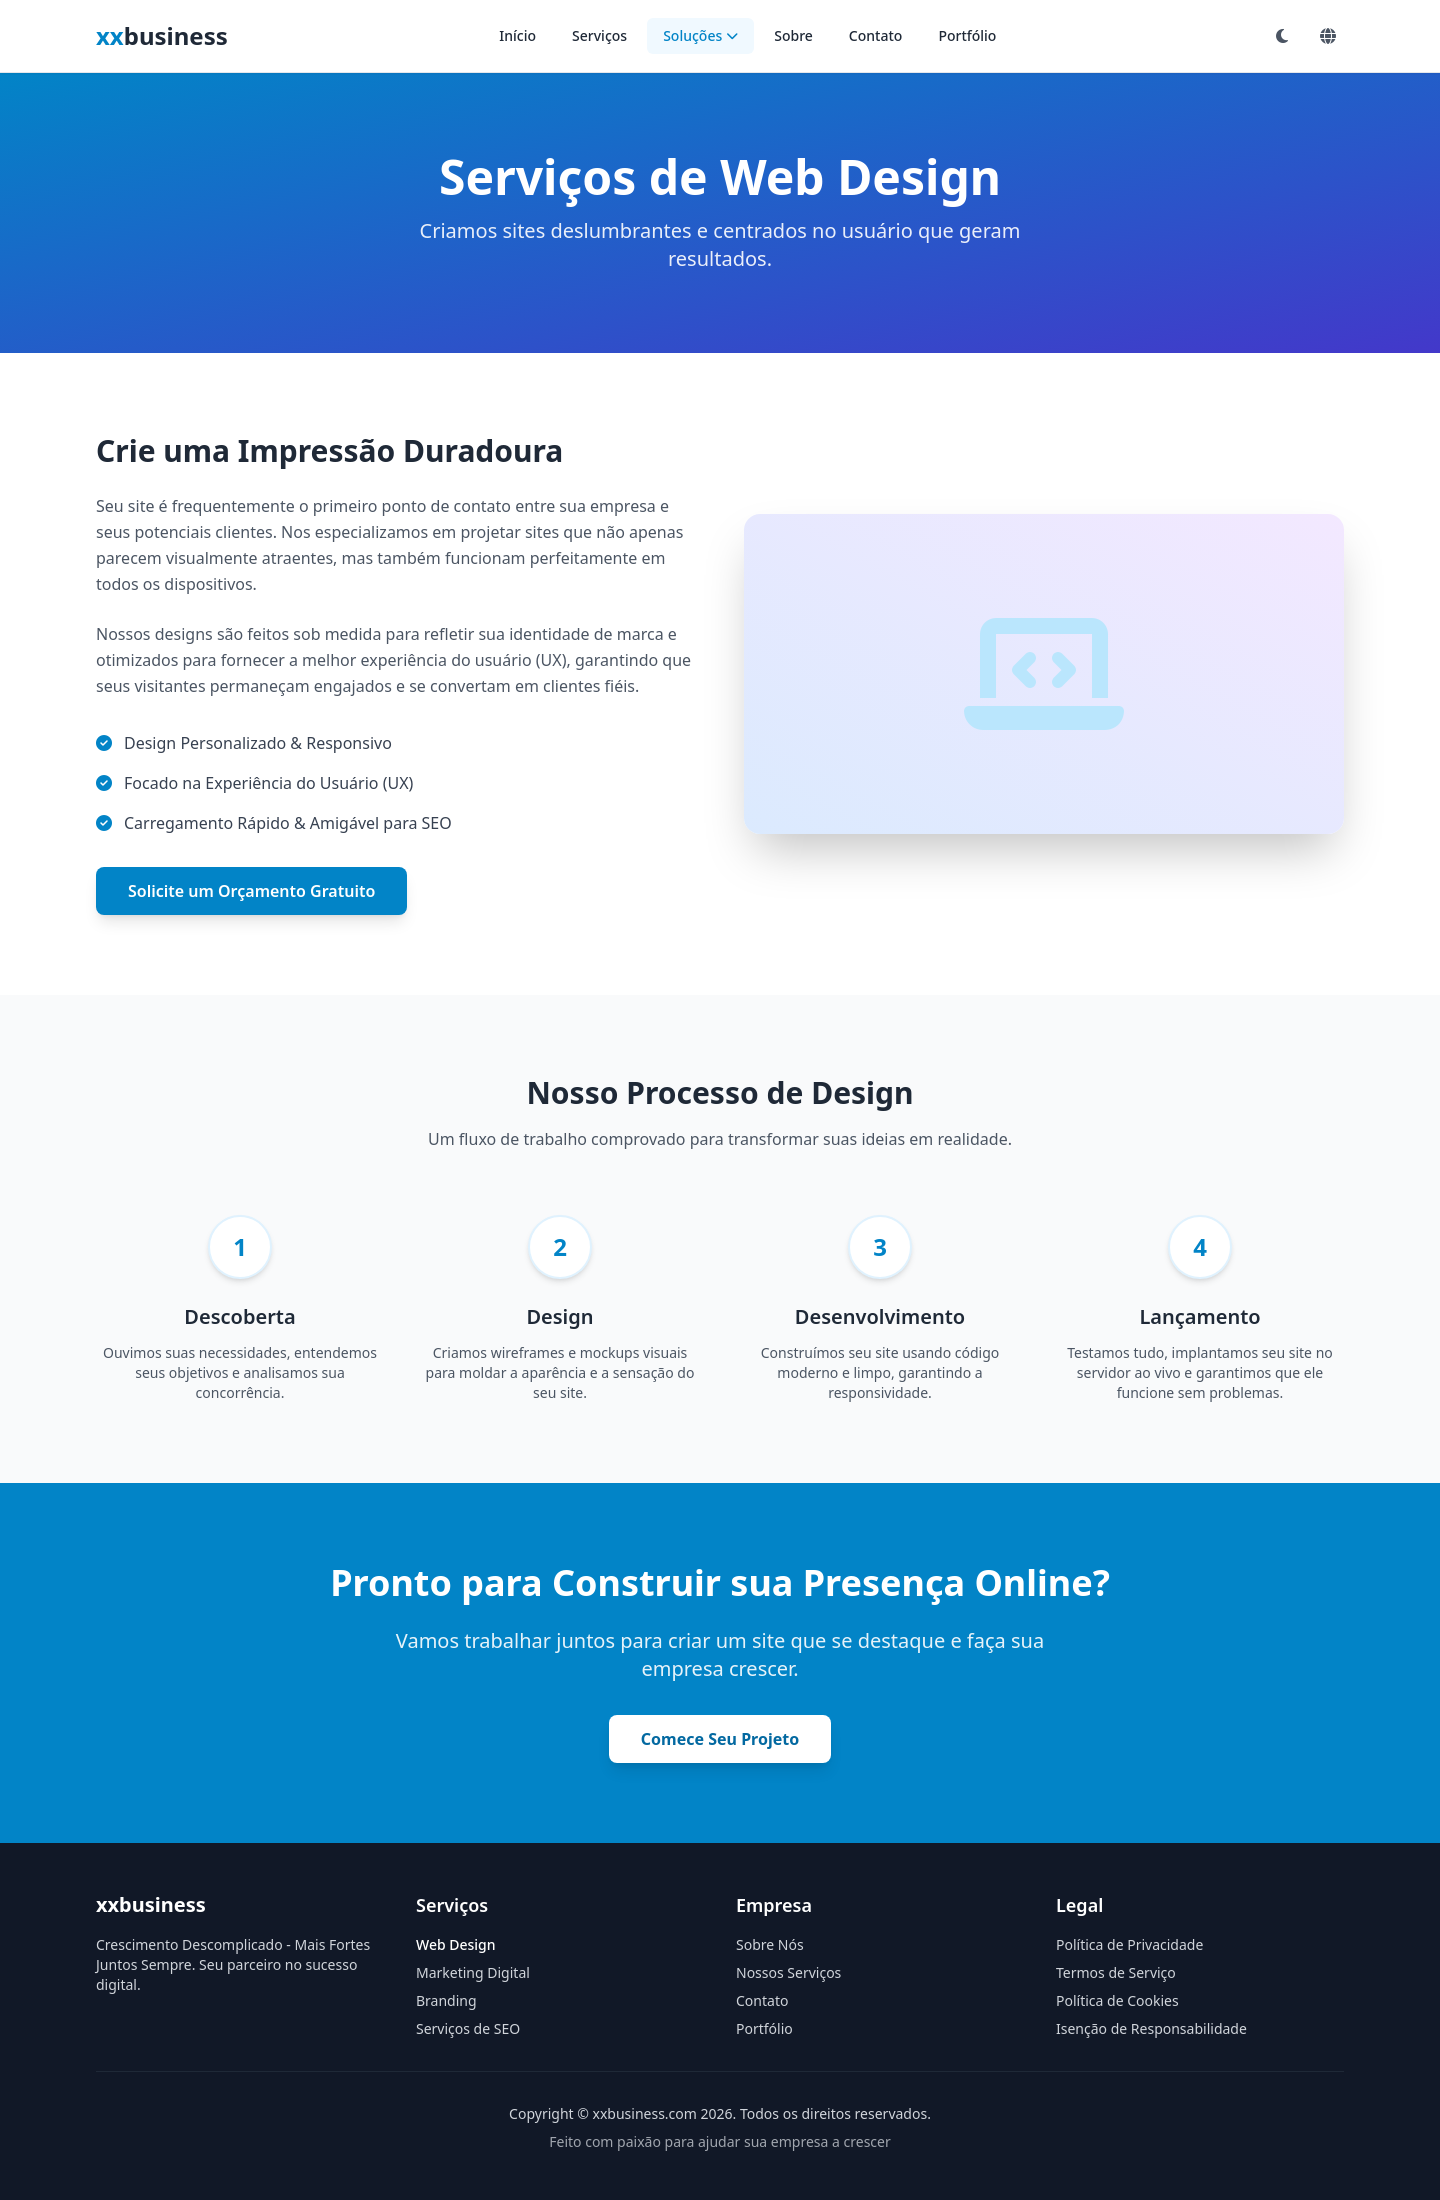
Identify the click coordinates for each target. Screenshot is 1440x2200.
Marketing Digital (473, 1972)
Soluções (700, 35)
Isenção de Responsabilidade (1151, 2028)
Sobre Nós (770, 1944)
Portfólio (967, 35)
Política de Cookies (1117, 2000)
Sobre (793, 35)
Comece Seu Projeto (720, 1739)
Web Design (456, 1944)
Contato (876, 35)
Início (517, 35)
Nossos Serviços (788, 1972)
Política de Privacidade (1129, 1944)
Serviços (599, 35)
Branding (446, 2000)
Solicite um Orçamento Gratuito (251, 891)
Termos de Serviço (1116, 1972)
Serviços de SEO (468, 2028)
